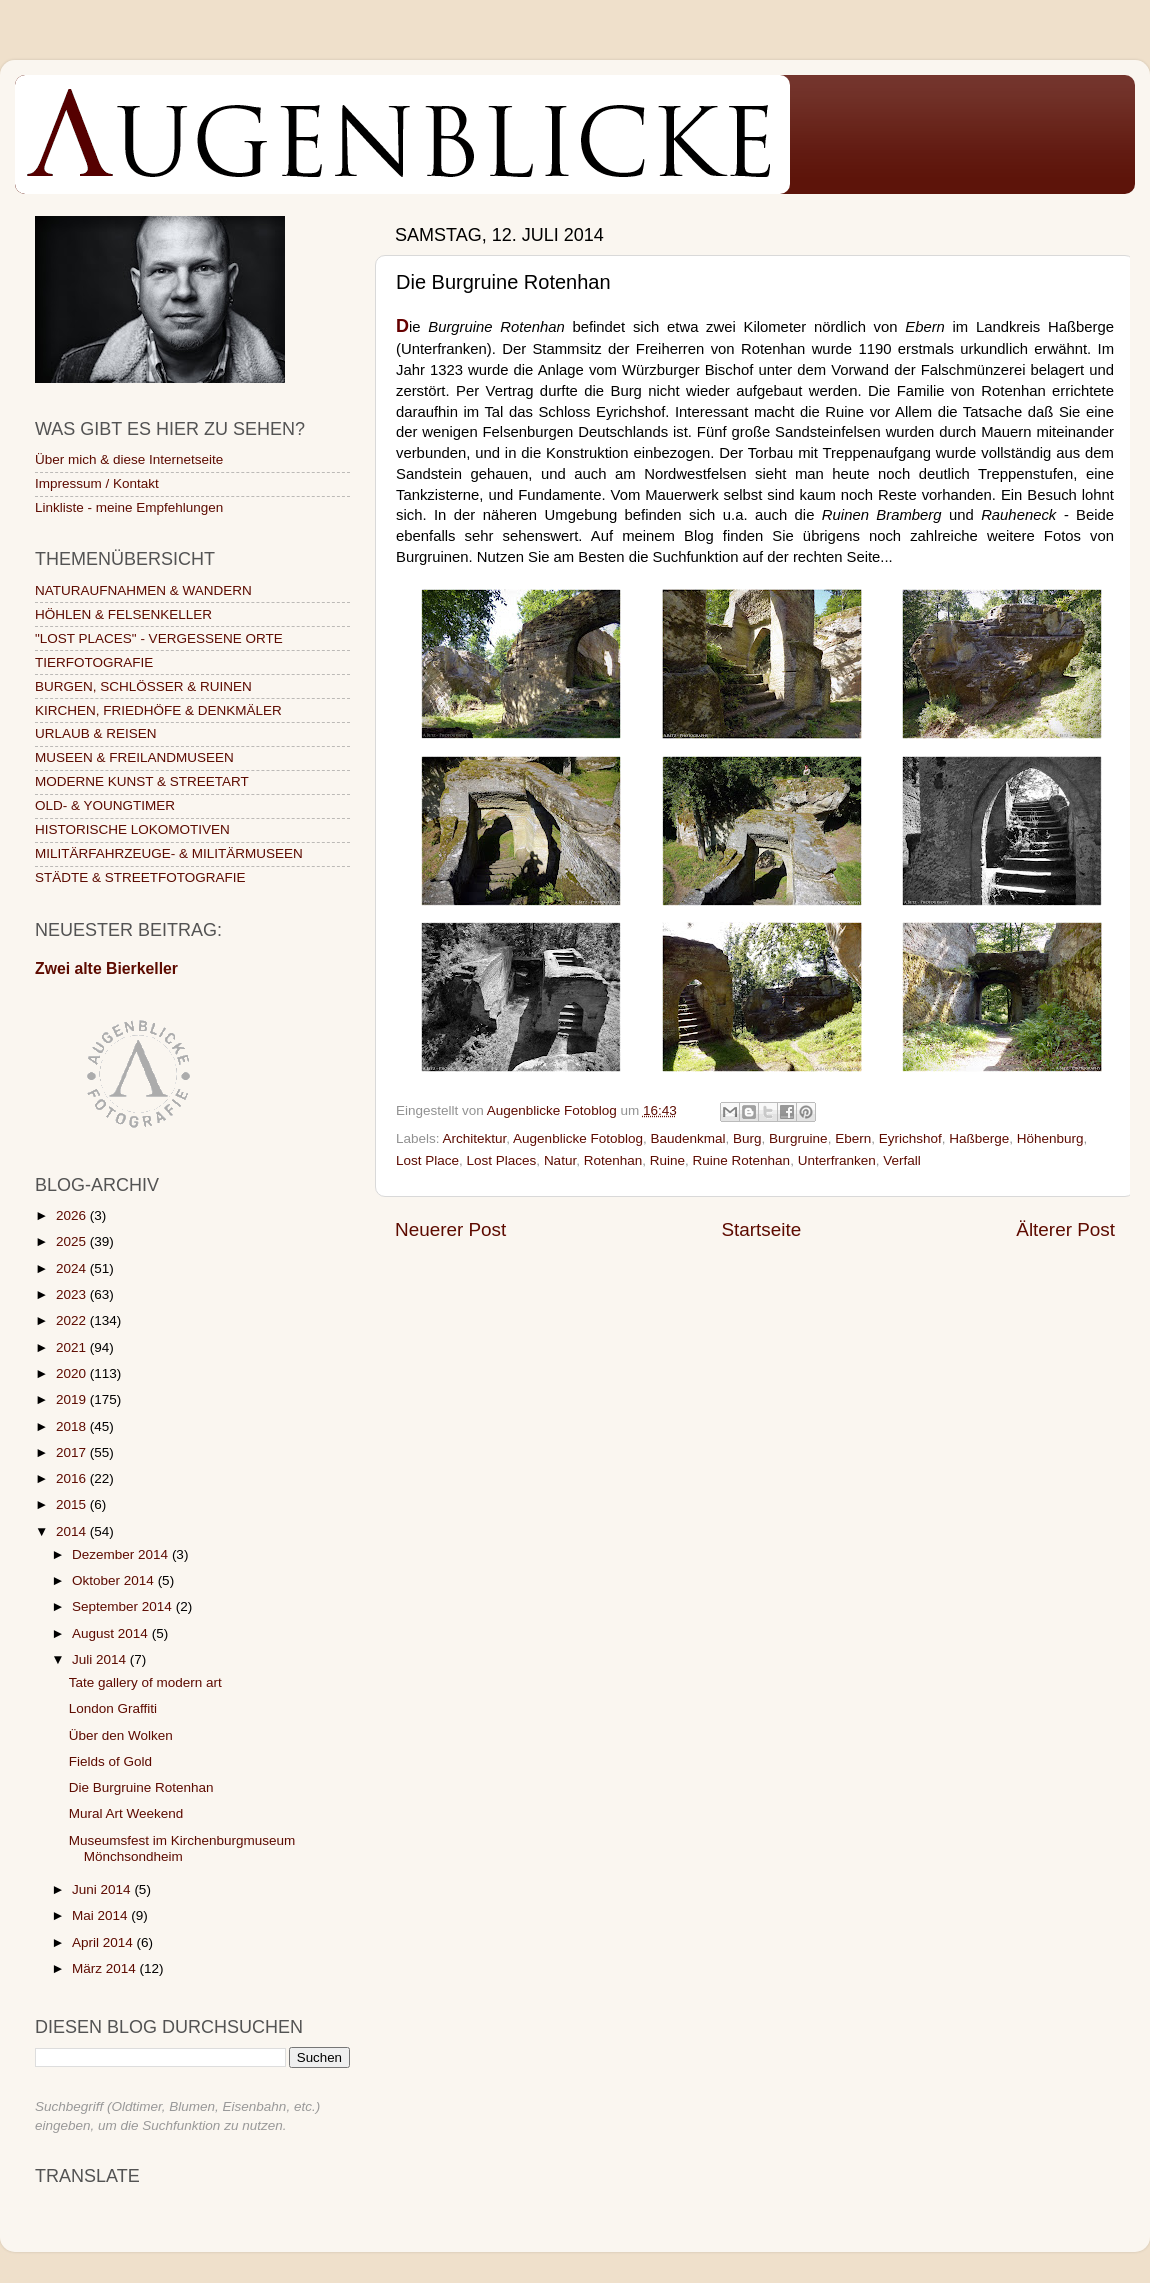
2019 (73, 1399)
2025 (73, 1241)
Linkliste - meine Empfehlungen (129, 507)
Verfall (902, 1160)
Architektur (475, 1138)
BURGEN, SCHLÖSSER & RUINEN (143, 686)
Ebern (853, 1138)
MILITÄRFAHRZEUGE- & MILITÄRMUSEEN (169, 853)
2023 (73, 1294)
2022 (73, 1320)
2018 (73, 1426)
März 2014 (106, 1968)
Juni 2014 (103, 1889)
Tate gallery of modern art (145, 1682)
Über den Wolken (121, 1735)
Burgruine (798, 1138)
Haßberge (979, 1138)
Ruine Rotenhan (742, 1160)
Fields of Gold (110, 1761)
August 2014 (112, 1633)
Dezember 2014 (122, 1554)
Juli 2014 (101, 1659)
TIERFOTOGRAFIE (94, 662)
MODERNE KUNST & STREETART (142, 781)
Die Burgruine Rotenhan (141, 1787)
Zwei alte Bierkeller (106, 968)
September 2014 (124, 1606)
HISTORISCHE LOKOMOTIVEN (132, 829)
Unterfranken (837, 1160)
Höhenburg (1050, 1138)
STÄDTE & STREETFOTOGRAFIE (140, 877)
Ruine (667, 1160)
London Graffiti (113, 1708)
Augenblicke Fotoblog (578, 1138)
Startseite (761, 1229)
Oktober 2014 (115, 1580)
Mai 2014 (101, 1915)
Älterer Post (1065, 1229)
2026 (73, 1215)
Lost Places (502, 1160)
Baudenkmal (687, 1138)
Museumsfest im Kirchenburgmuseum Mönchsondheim (182, 1848)
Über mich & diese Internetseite (129, 459)
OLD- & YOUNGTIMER (105, 805)
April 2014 (104, 1942)
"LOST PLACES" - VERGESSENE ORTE (159, 638)
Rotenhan (613, 1160)
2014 (73, 1531)
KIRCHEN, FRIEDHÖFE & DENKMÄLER (158, 710)
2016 (73, 1478)
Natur (560, 1160)
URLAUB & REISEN (96, 733)
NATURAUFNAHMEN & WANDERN (143, 590)
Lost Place (427, 1160)
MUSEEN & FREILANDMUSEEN (134, 757)
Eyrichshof (910, 1138)
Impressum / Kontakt (97, 483)
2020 (73, 1373)
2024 (73, 1268)
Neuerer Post (450, 1229)
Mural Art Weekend (126, 1813)
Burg (747, 1138)
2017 (73, 1452)
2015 (73, 1504)
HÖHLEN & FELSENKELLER (123, 614)
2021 (73, 1347)
